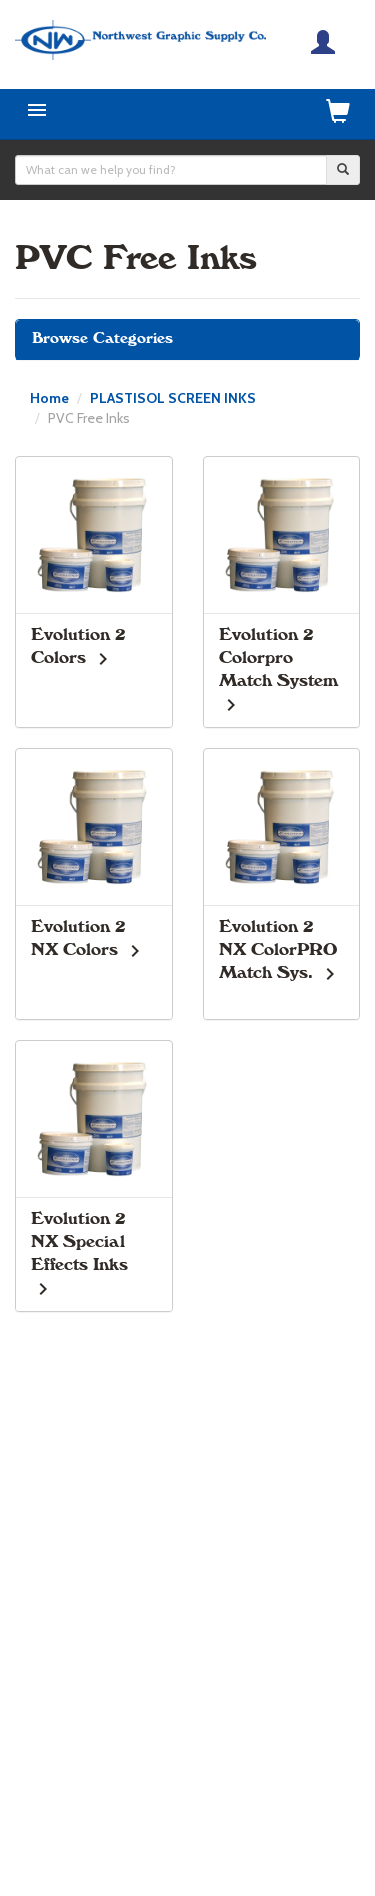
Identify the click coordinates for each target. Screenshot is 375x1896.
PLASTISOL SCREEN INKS (173, 398)
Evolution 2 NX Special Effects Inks (79, 1242)
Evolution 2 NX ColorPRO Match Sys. (278, 950)
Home (49, 398)
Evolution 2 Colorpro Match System (278, 658)
